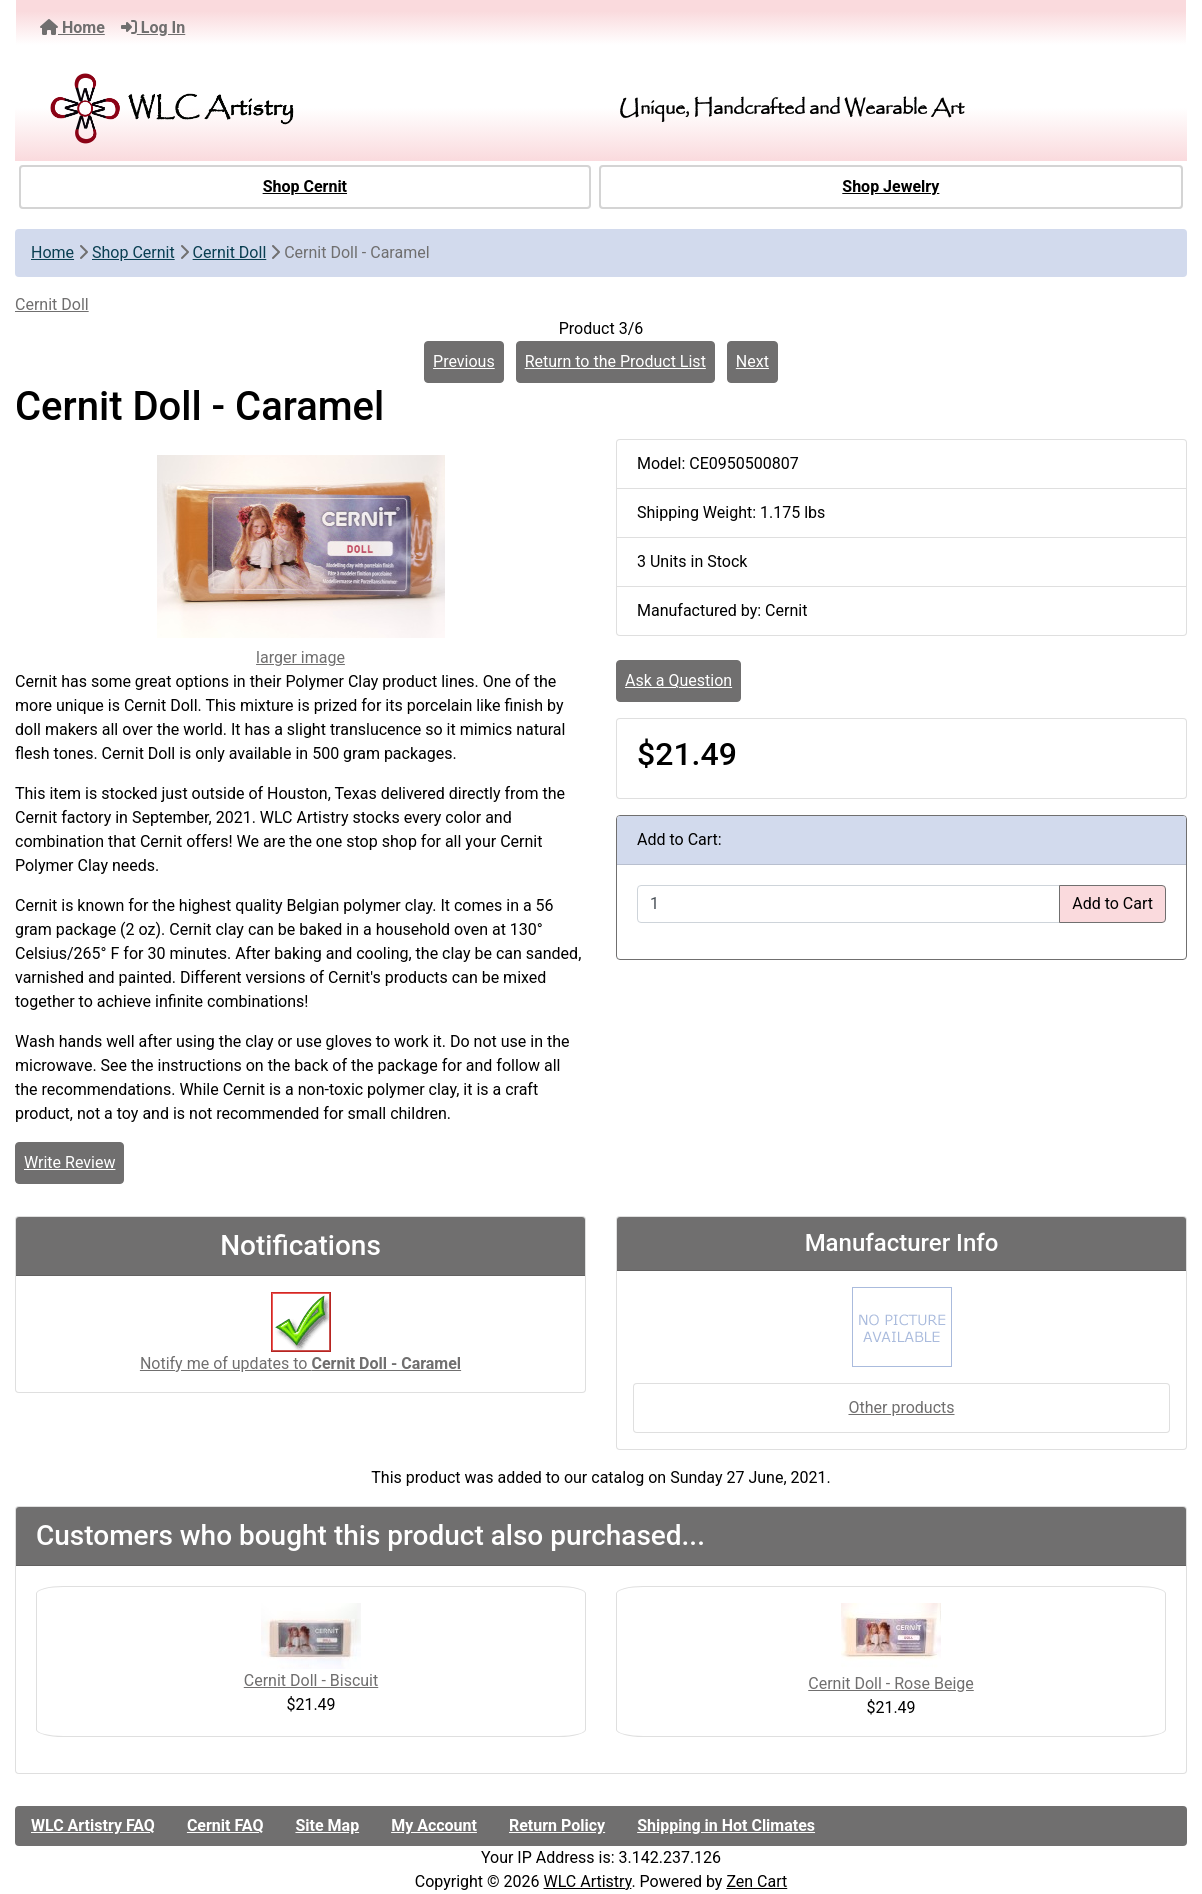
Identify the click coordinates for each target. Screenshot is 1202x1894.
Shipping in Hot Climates (726, 1825)
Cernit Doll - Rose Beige (891, 1683)
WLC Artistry (588, 1881)
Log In (153, 27)
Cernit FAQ (225, 1825)
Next (752, 361)
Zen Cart (756, 1881)
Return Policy (557, 1825)
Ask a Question (678, 680)
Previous (464, 361)
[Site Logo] (221, 108)
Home (72, 27)
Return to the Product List (615, 361)
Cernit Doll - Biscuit (311, 1680)
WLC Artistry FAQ (93, 1825)
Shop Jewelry (890, 186)
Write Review (69, 1162)
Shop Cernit (305, 186)
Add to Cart (1112, 903)
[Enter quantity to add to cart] (848, 904)
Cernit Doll (230, 252)
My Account (434, 1825)
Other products (901, 1407)
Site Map (327, 1825)
